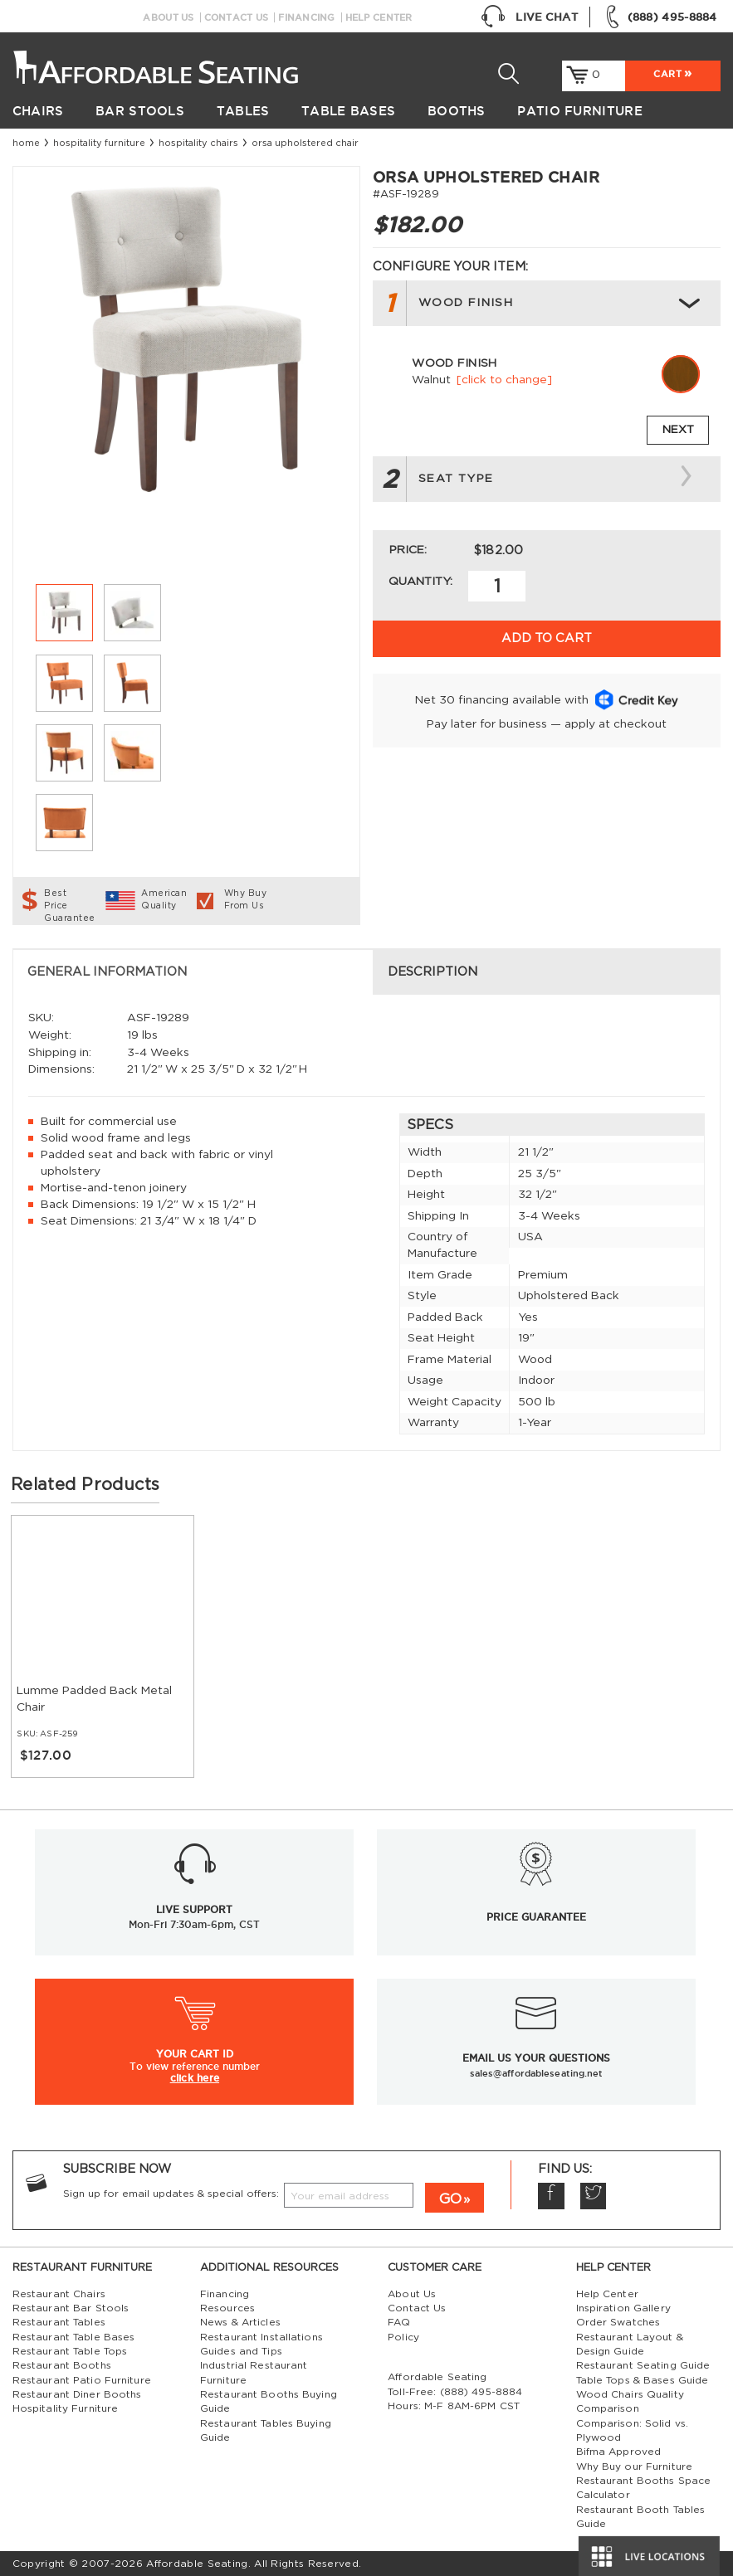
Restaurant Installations (261, 2337)
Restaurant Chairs (58, 2294)
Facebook (551, 2195)
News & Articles (240, 2322)
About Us (168, 17)
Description (432, 972)
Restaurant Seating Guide (643, 2365)
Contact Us (236, 17)
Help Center (379, 17)
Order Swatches (618, 2322)
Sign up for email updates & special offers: (171, 2194)
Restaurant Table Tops (70, 2351)
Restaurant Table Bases (73, 2337)
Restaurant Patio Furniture (81, 2380)
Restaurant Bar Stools (70, 2308)
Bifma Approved (619, 2452)
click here (194, 2077)
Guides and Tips (241, 2351)
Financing (306, 17)
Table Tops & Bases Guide (642, 2380)
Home (26, 143)
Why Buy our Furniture (634, 2466)
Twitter (593, 2195)
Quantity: (420, 581)
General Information (107, 972)
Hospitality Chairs (198, 143)
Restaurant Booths (61, 2365)
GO (450, 2199)
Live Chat (529, 17)
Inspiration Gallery (623, 2308)
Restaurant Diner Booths (77, 2394)
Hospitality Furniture (99, 143)
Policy (403, 2337)
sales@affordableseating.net (537, 2073)
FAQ (399, 2322)
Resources (227, 2308)
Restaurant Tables (58, 2322)
